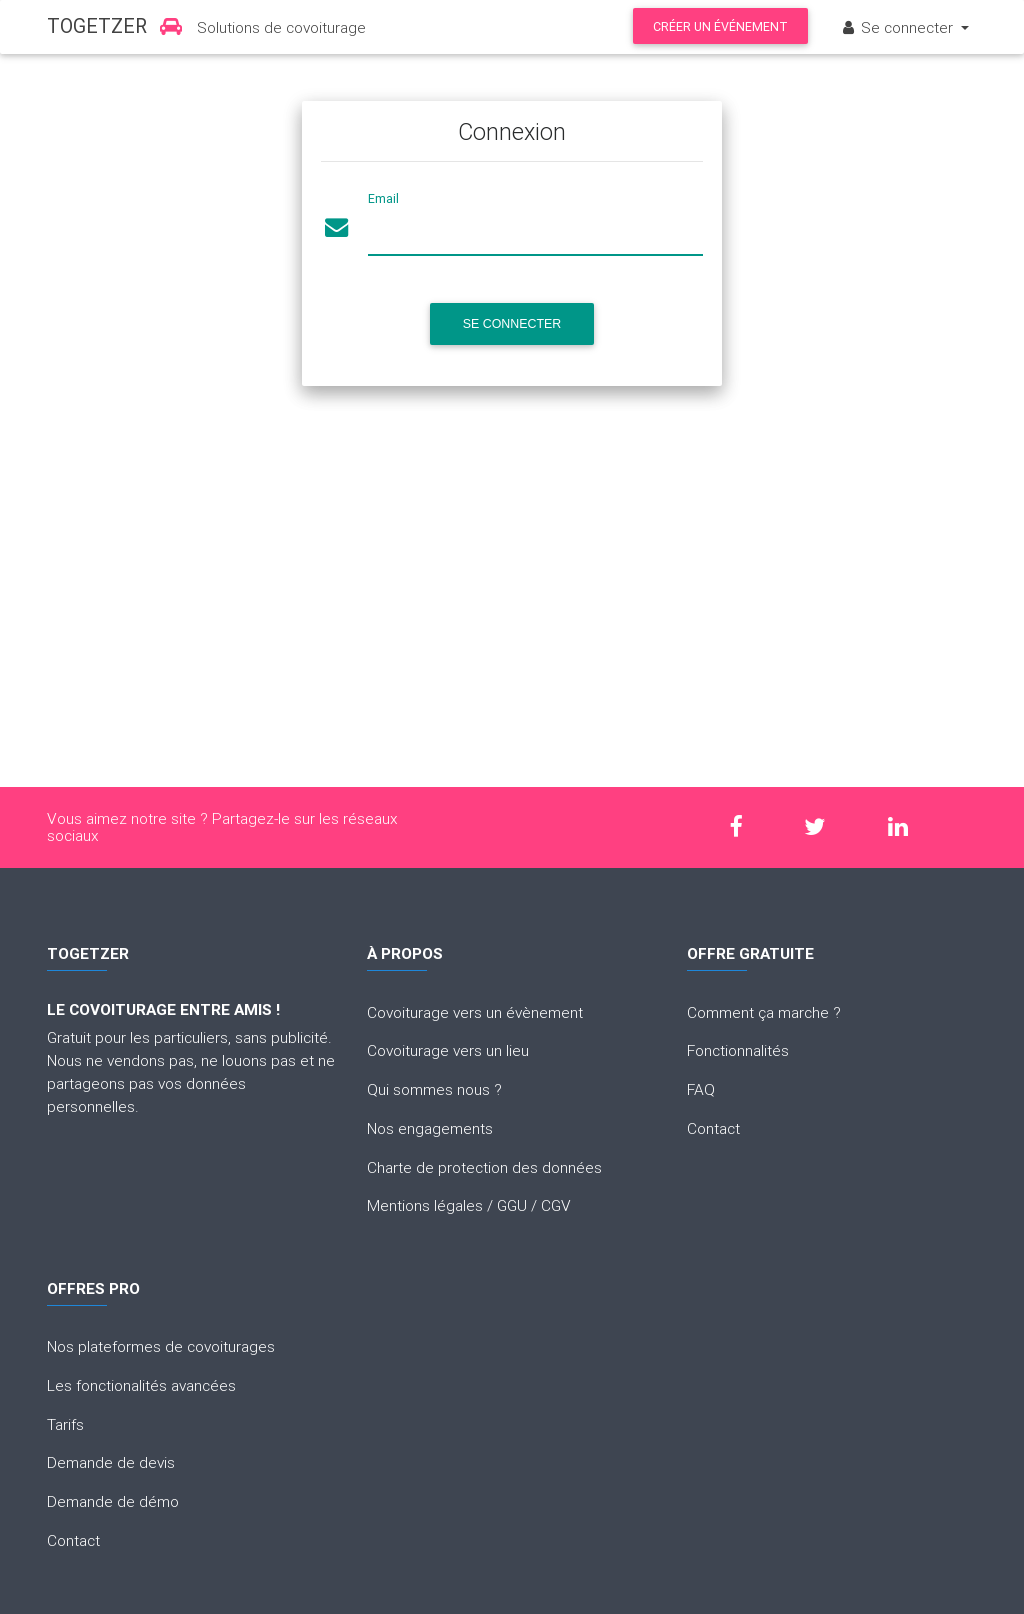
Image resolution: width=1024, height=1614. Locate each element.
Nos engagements (430, 1128)
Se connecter (898, 27)
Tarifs (65, 1424)
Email (383, 198)
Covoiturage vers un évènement (475, 1012)
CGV (556, 1205)
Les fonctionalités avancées (141, 1385)
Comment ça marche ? (764, 1012)
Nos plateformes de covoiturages (161, 1346)
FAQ (701, 1089)
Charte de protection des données (484, 1167)
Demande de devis (111, 1462)
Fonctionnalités (738, 1050)
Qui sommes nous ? (434, 1089)
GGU (512, 1205)
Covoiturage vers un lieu (448, 1050)
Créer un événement (720, 26)
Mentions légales (425, 1205)
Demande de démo (113, 1501)
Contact (713, 1128)
